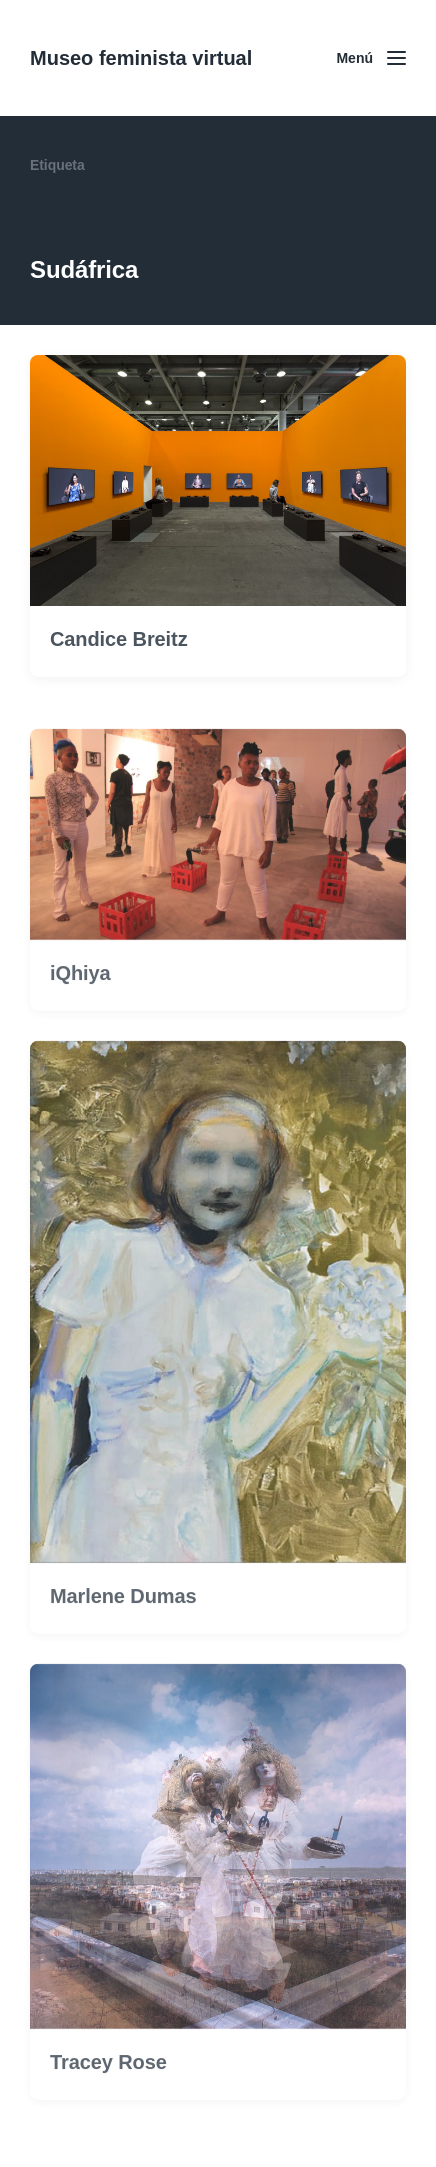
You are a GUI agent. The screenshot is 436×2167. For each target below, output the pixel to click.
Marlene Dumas (123, 1626)
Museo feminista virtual (141, 58)
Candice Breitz (119, 639)
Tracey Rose (108, 2092)
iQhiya (80, 1004)
